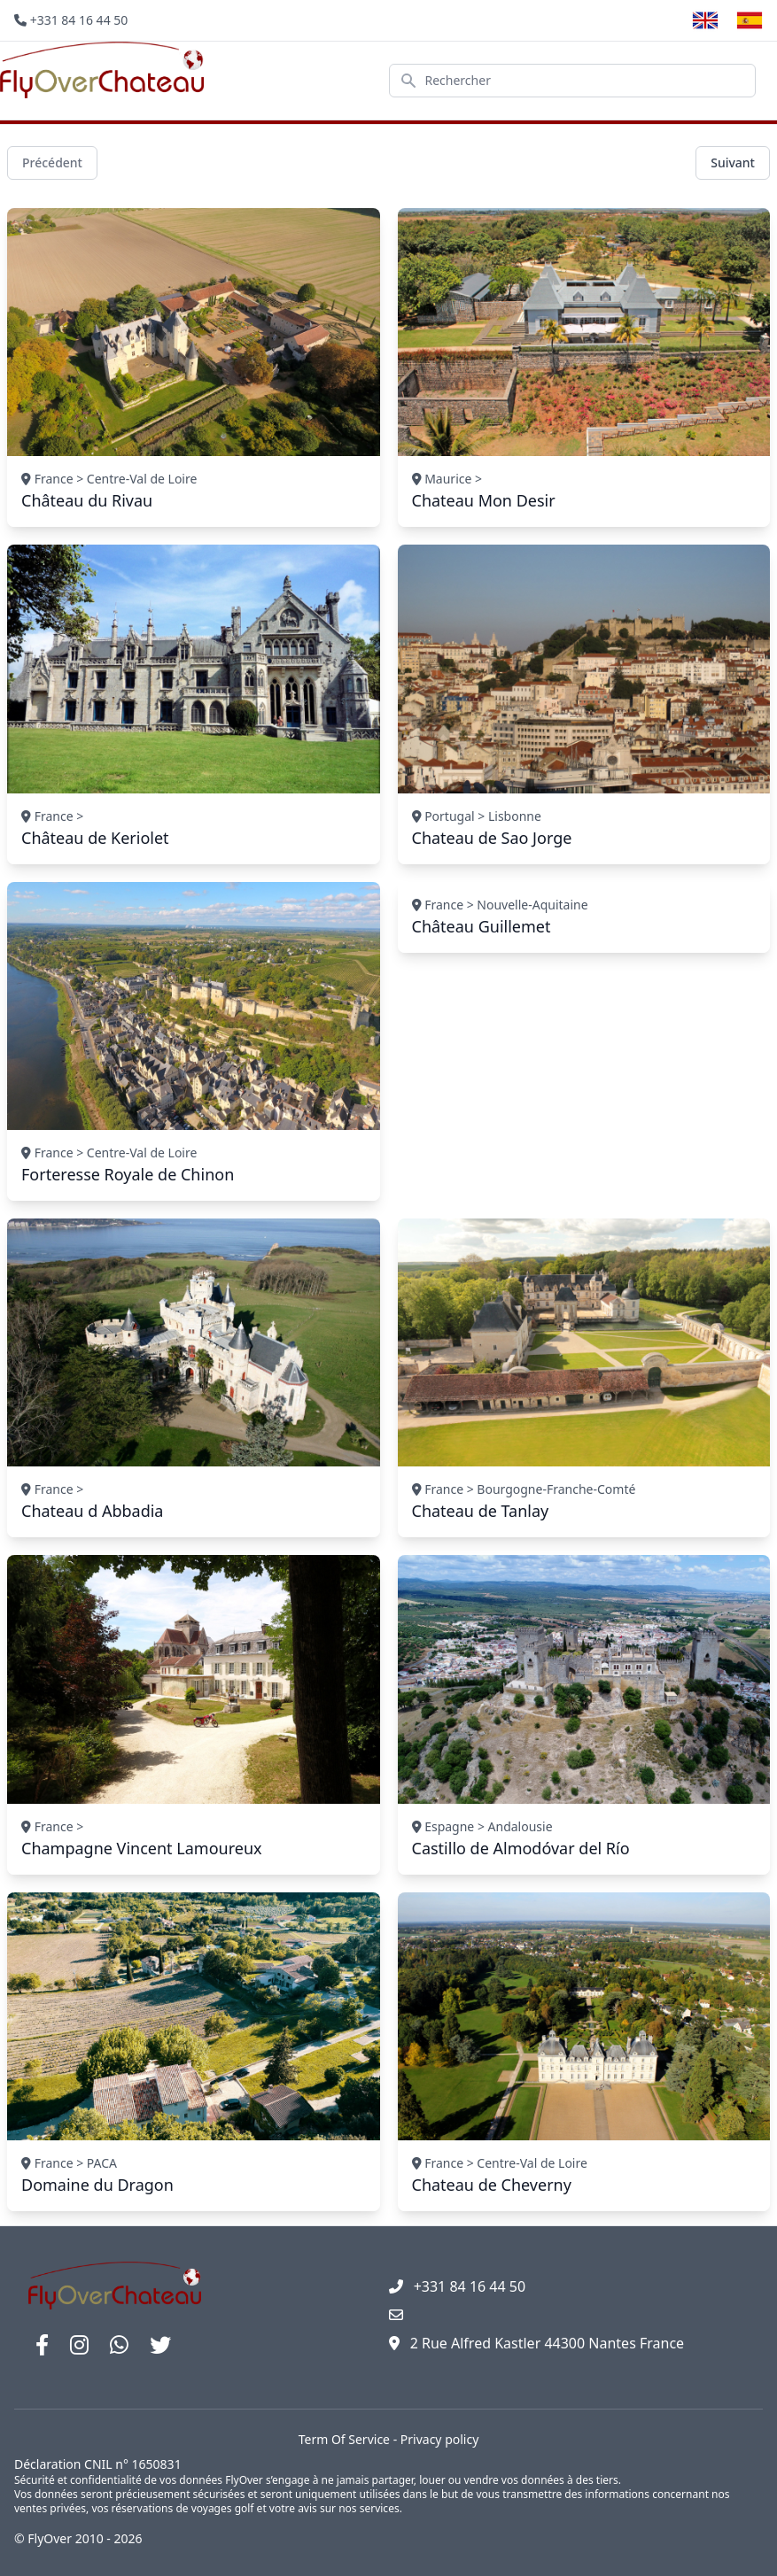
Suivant (733, 162)
